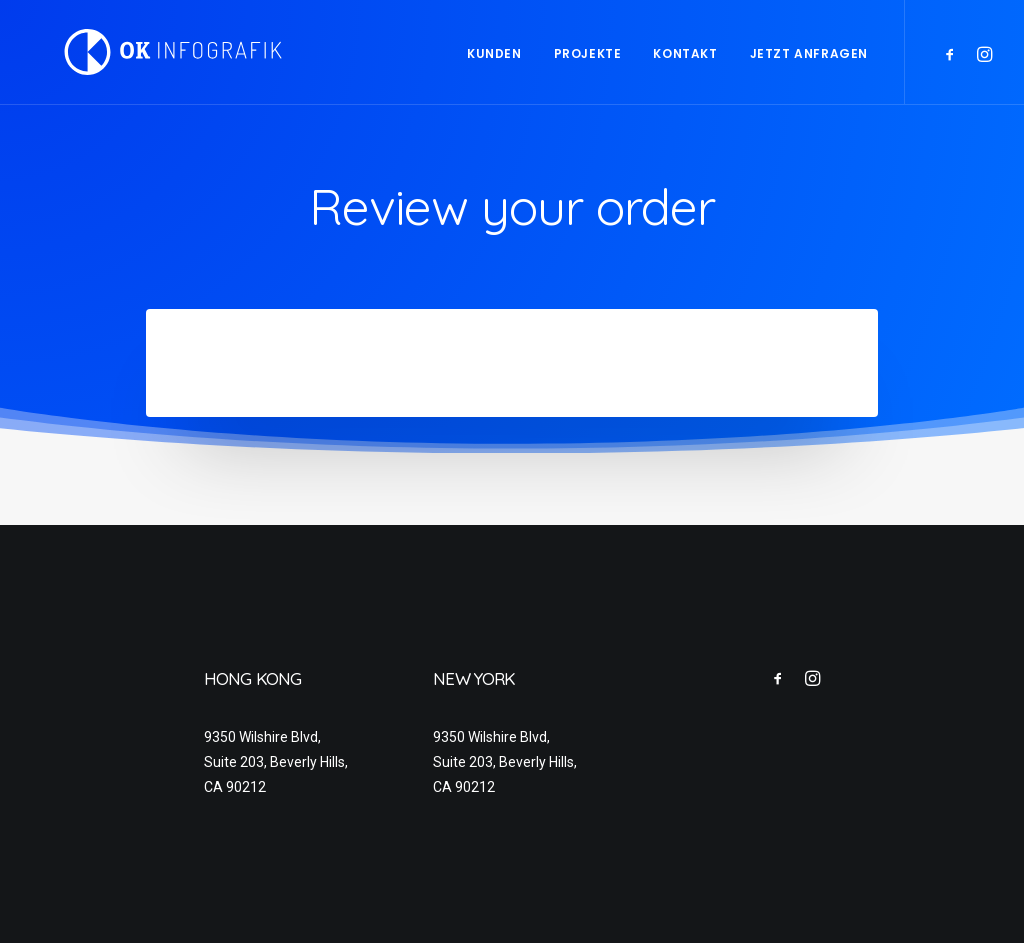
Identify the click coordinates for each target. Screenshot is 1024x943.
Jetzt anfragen (809, 53)
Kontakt (685, 53)
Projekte (588, 53)
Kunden (494, 53)
